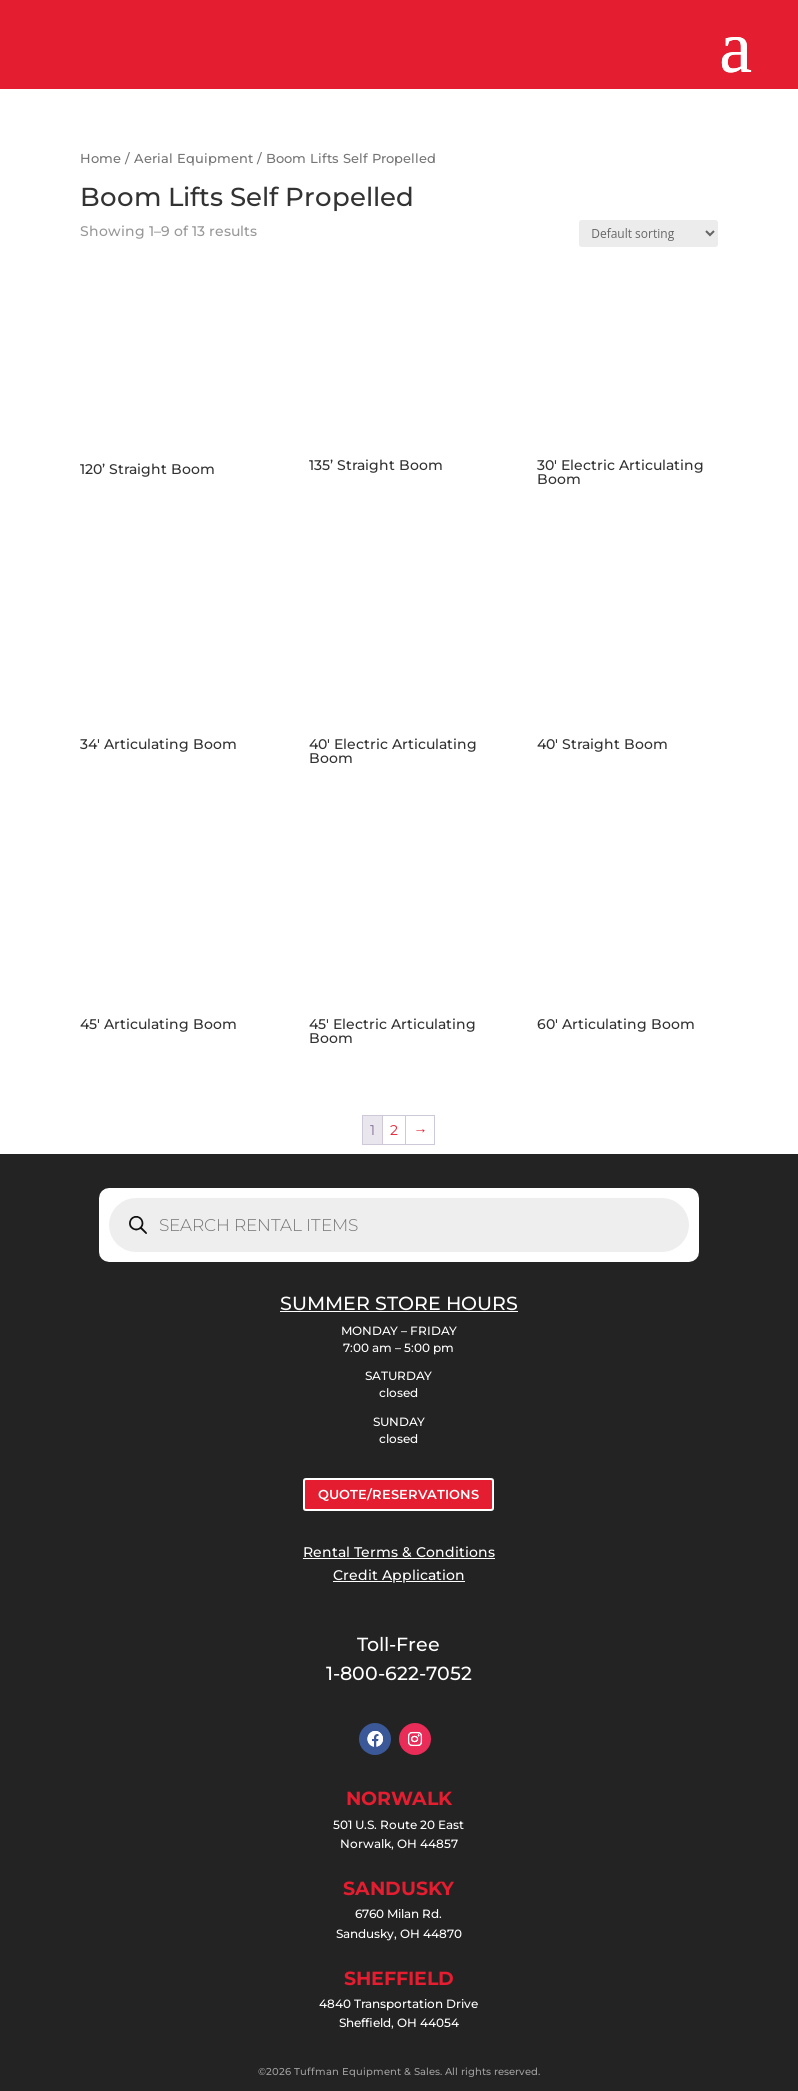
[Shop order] (648, 233)
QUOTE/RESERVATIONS (398, 1494)
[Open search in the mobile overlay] (399, 1225)
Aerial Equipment (193, 158)
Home (100, 158)
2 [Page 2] (394, 1130)
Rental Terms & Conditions (399, 1552)
